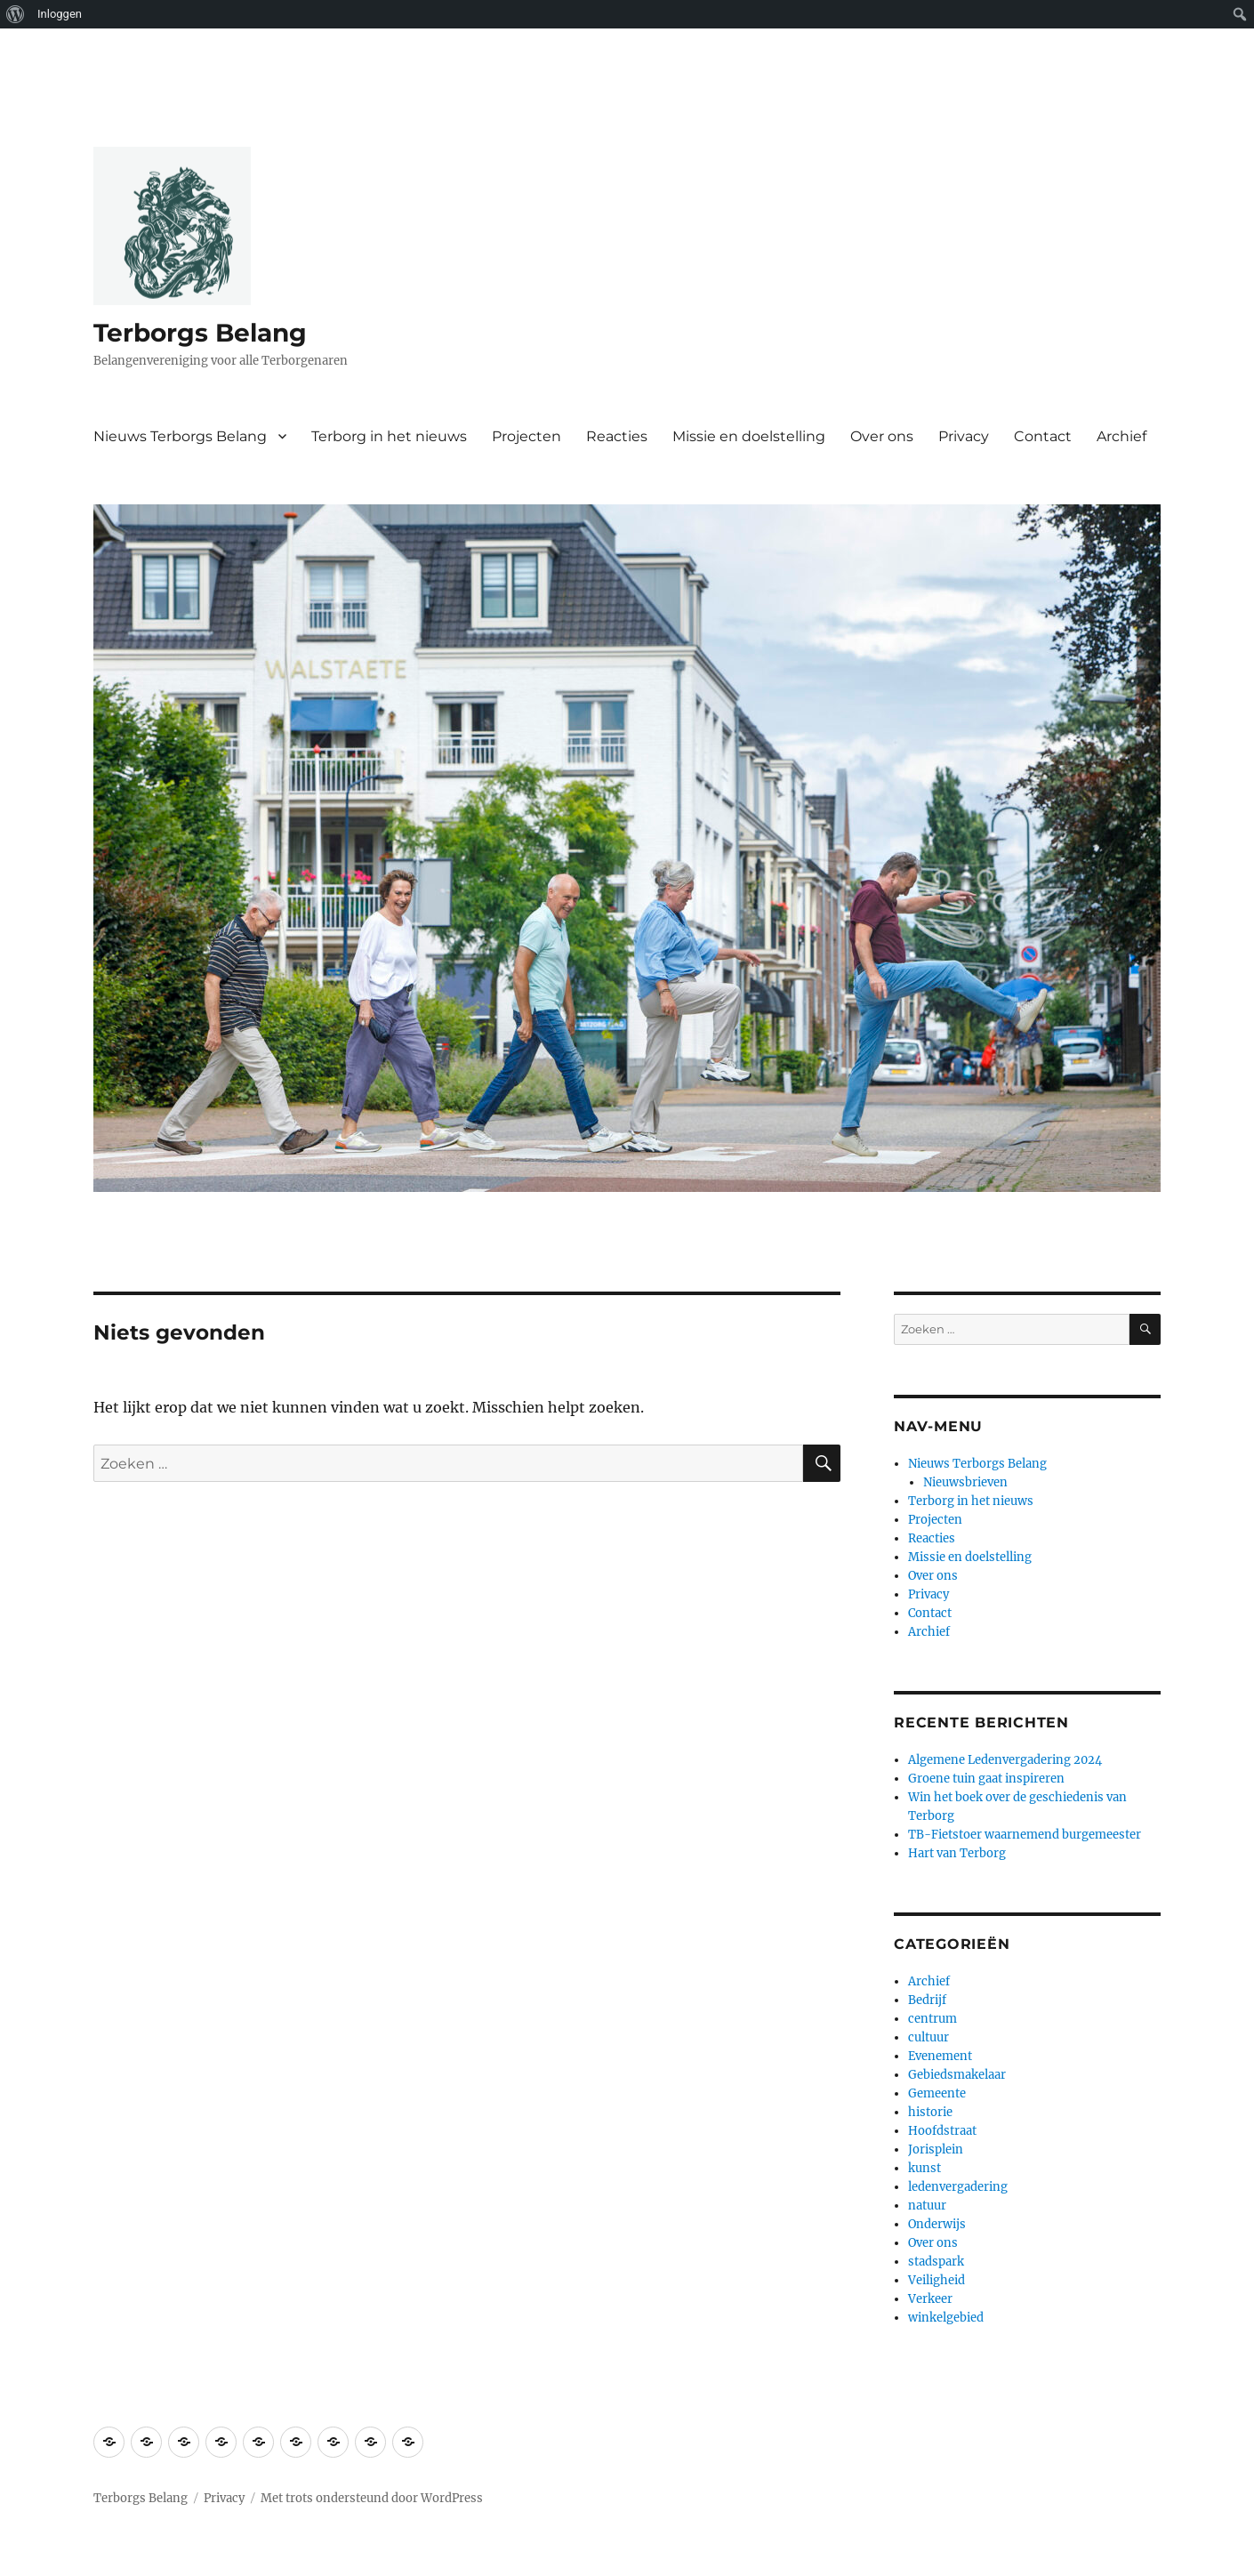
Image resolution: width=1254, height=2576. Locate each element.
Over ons (881, 436)
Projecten (526, 436)
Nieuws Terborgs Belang (180, 436)
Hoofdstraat (942, 2130)
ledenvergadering (958, 2186)
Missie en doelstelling (748, 436)
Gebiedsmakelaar (957, 2074)
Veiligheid (936, 2280)
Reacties (616, 436)
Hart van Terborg (957, 1853)
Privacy (963, 436)
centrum (932, 2018)
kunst (924, 2168)
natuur (927, 2205)
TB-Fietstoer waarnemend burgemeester (1024, 1834)
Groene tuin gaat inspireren (986, 1778)
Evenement (940, 2056)
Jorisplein (935, 2149)
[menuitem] (15, 14)
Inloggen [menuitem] (59, 13)
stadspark (936, 2261)
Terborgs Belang (200, 333)
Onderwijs (937, 2224)
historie (930, 2112)
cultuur (928, 2037)
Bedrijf (927, 2000)
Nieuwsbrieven (965, 1482)
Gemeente (937, 2093)
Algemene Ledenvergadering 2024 (1005, 1759)
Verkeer (930, 2298)
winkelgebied (946, 2317)
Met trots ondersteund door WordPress (372, 2498)
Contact (1043, 436)
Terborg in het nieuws (389, 436)
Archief (1121, 436)
